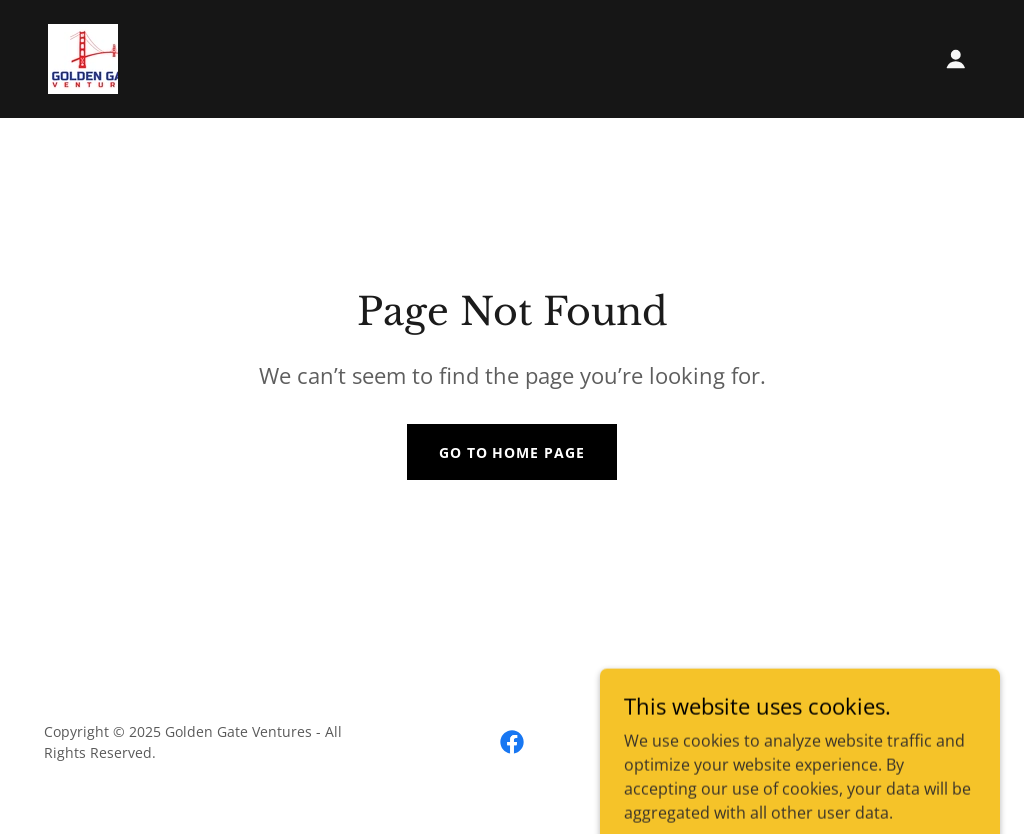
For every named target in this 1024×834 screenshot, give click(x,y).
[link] (83, 57)
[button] (956, 59)
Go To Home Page (512, 452)
